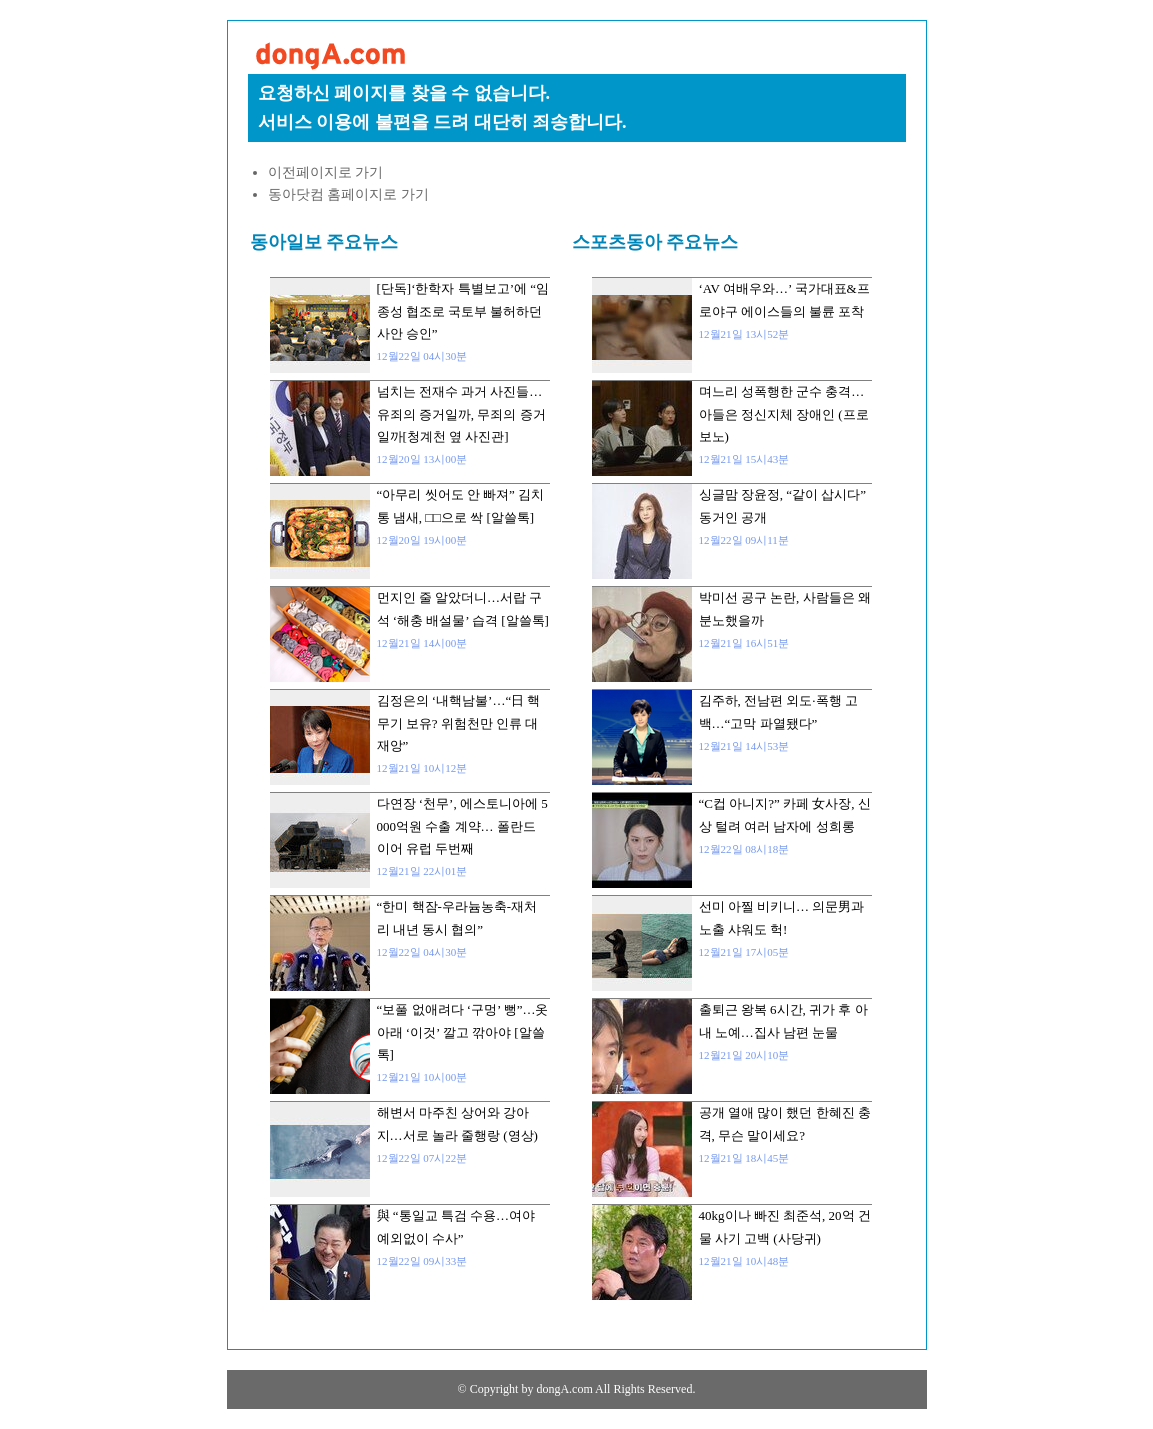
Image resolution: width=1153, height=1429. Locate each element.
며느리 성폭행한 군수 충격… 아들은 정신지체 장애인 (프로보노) (784, 414)
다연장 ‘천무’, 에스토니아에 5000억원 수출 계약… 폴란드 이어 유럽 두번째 (462, 826)
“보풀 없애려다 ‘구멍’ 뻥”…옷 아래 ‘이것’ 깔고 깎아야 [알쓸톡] (463, 1032)
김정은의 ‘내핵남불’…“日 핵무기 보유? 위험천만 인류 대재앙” (459, 723)
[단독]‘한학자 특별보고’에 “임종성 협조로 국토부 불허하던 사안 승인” (463, 311)
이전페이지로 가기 (326, 172)
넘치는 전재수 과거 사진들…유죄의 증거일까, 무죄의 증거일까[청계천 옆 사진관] (461, 414)
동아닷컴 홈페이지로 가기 (348, 194)
